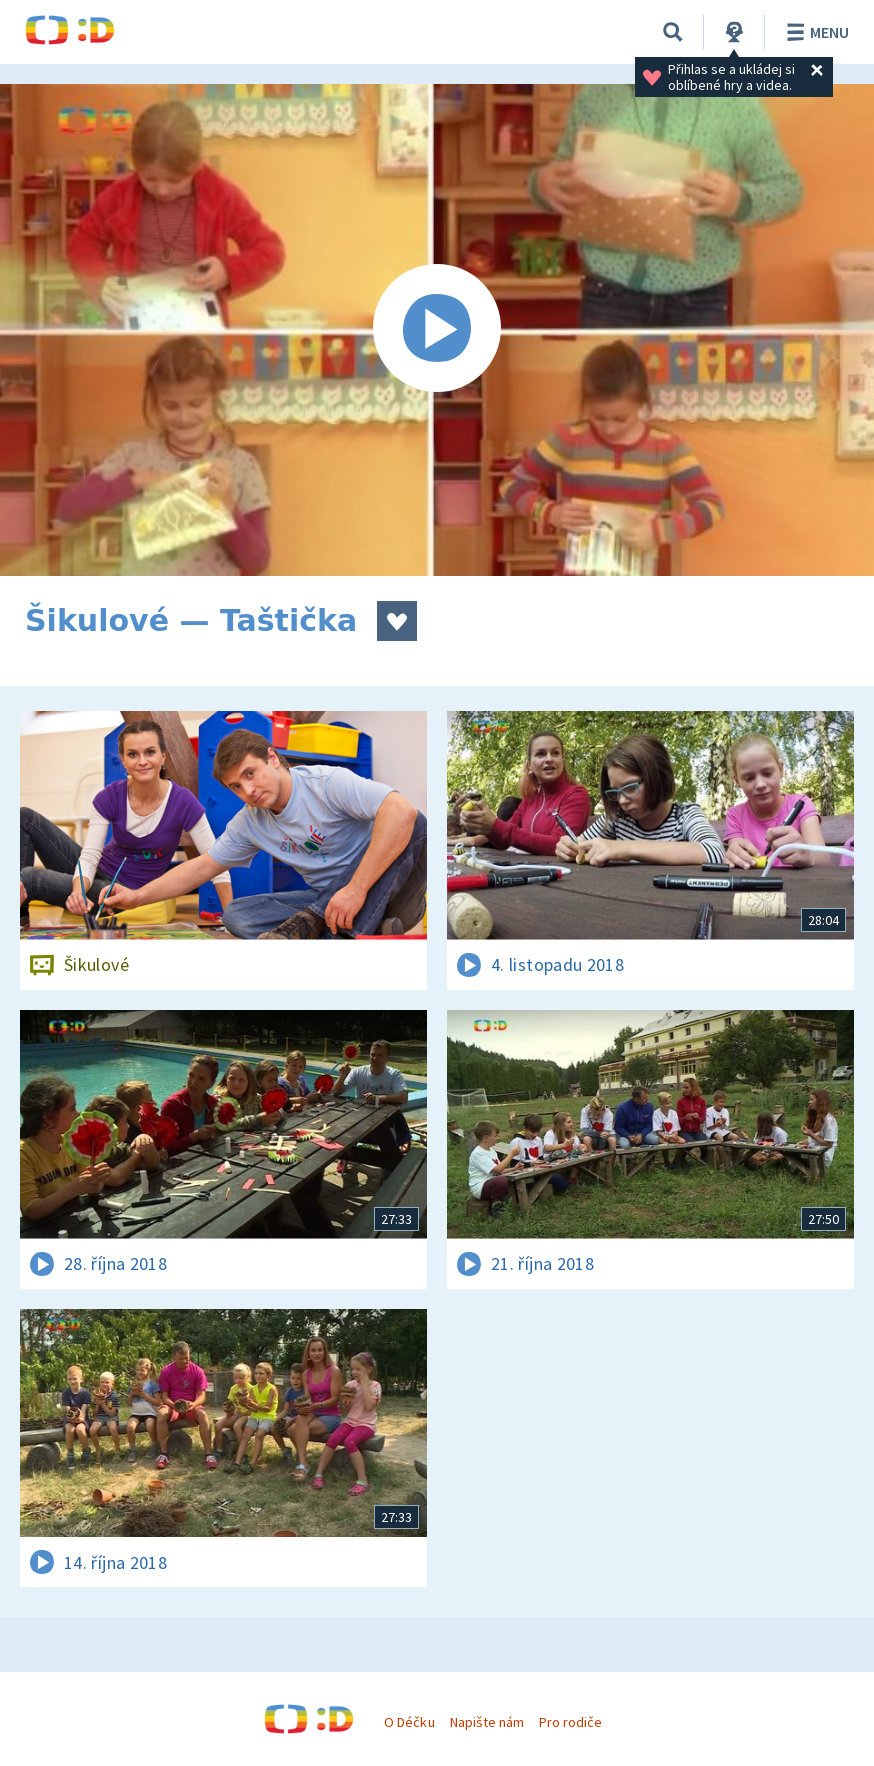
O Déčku (409, 1722)
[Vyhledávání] (673, 32)
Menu (814, 32)
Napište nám (487, 1722)
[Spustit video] (437, 330)
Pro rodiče (570, 1722)
